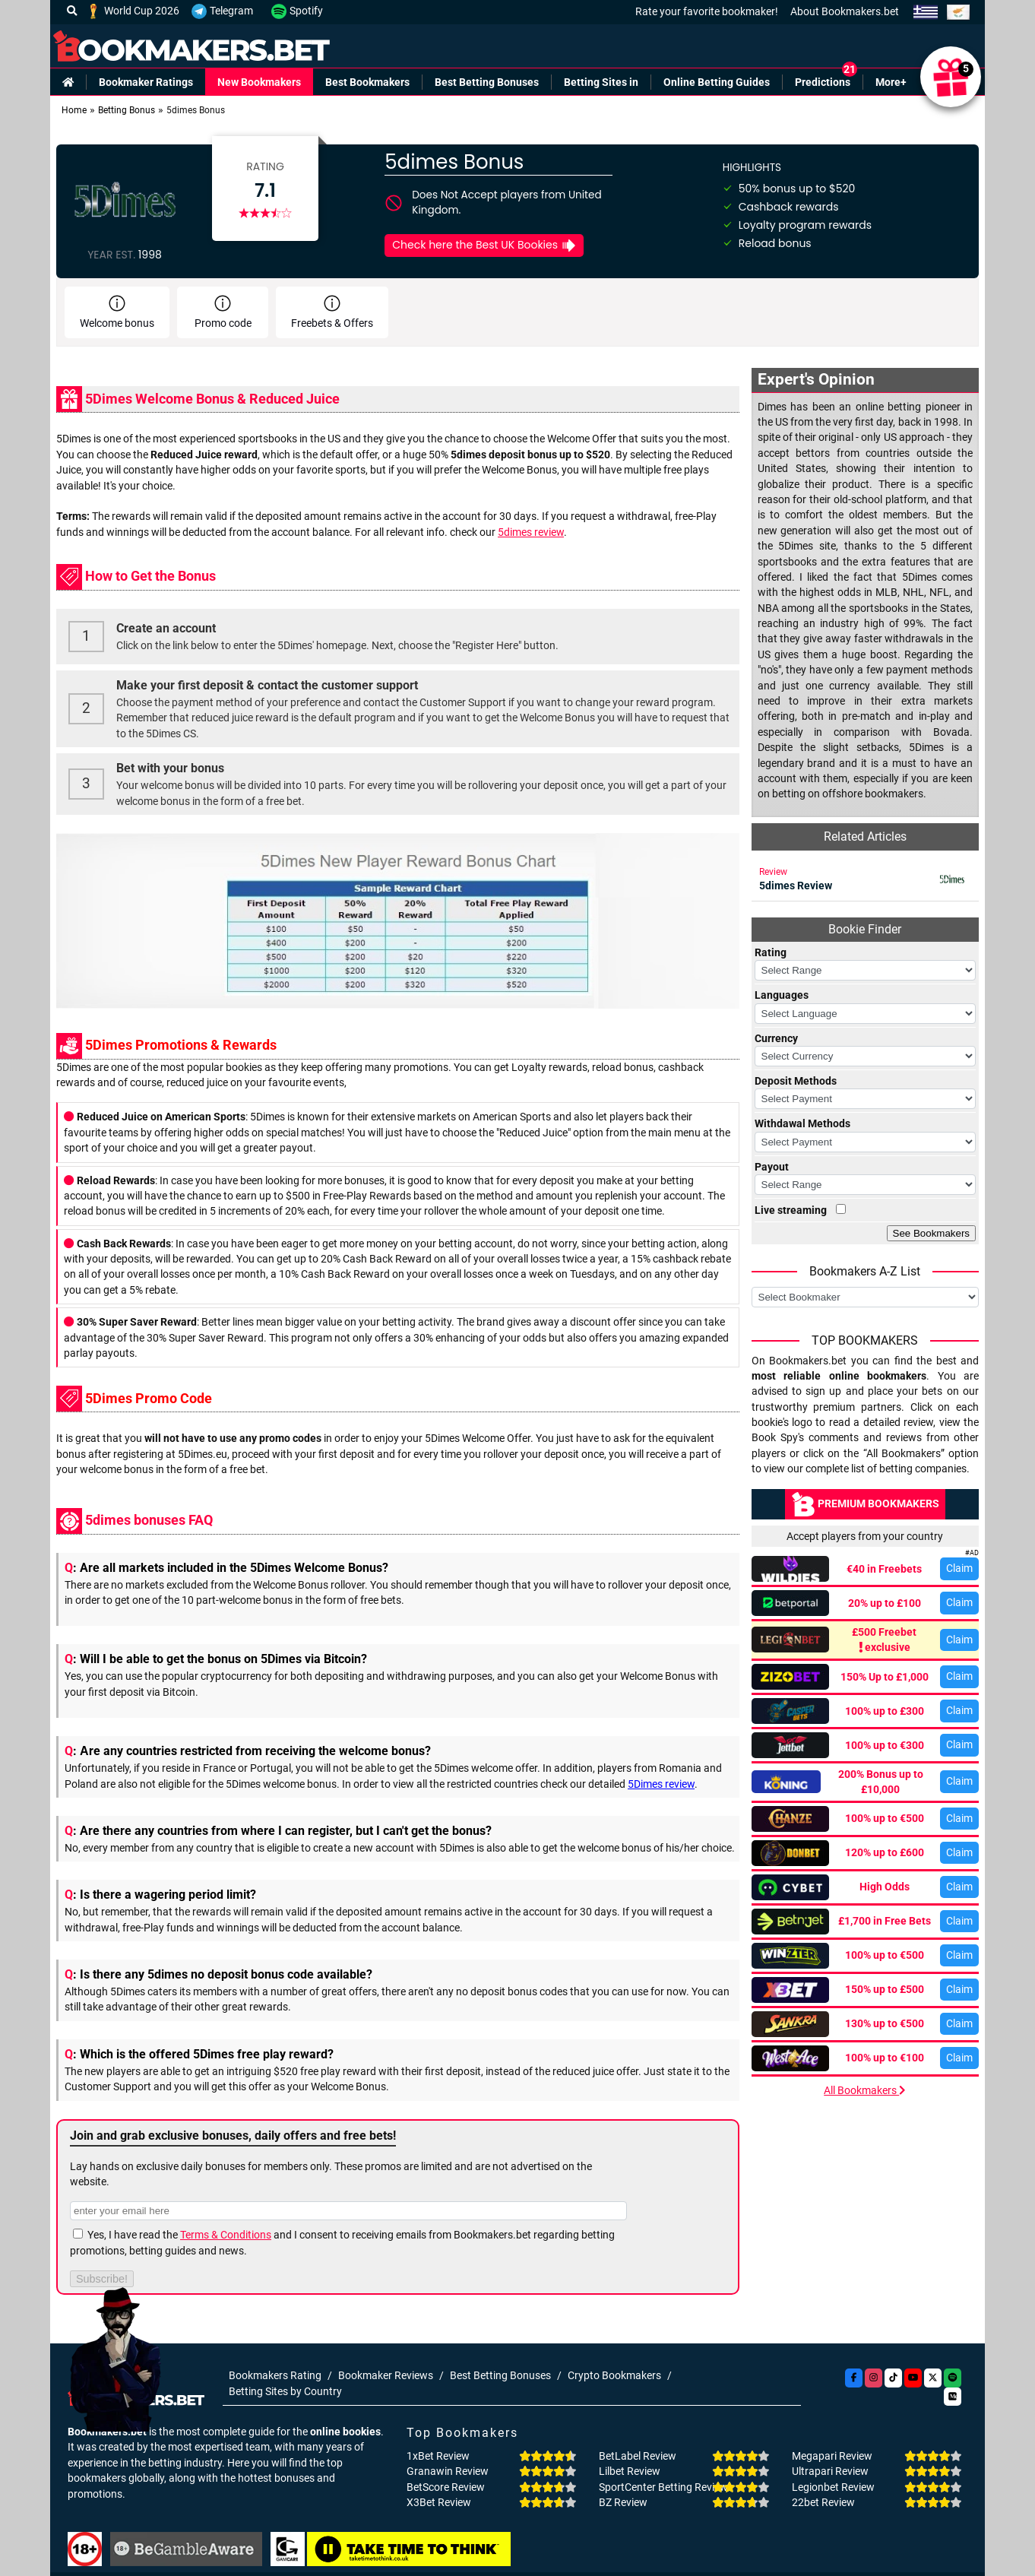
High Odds (884, 1887)
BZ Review (623, 2502)
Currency (776, 1038)
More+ (891, 82)
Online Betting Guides (716, 82)
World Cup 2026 (132, 11)
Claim (959, 1568)
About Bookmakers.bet (844, 11)
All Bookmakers (865, 2090)
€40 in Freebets (884, 1569)
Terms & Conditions (225, 2235)
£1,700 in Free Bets (884, 1921)
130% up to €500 (884, 2023)
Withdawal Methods (802, 1123)
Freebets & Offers (332, 311)
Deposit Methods (796, 1081)
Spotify (297, 11)
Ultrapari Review (830, 2471)
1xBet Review (438, 2456)
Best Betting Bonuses (487, 82)
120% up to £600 (884, 1852)
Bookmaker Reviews (385, 2375)
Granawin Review (448, 2471)
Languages (782, 995)
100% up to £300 (884, 1711)
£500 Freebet (885, 1641)
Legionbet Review (833, 2487)
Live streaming (791, 1210)
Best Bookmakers (367, 82)
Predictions (822, 82)
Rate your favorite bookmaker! (706, 11)
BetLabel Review (637, 2456)
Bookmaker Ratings (146, 82)
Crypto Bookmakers (614, 2375)
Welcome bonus (117, 311)
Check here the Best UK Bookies (484, 245)
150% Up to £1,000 (884, 1677)
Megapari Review (832, 2456)
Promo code (223, 311)
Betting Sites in (601, 82)
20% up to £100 (884, 1603)
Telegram (222, 11)
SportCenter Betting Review (663, 2487)
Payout (772, 1167)
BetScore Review (446, 2487)
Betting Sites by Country (285, 2391)
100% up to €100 (884, 2058)
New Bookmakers (259, 82)
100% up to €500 (884, 1818)
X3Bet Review (439, 2502)
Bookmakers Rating (275, 2375)
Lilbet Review (629, 2471)
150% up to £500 (884, 1989)
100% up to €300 (884, 1745)
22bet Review (823, 2502)
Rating (771, 952)
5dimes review (531, 532)
